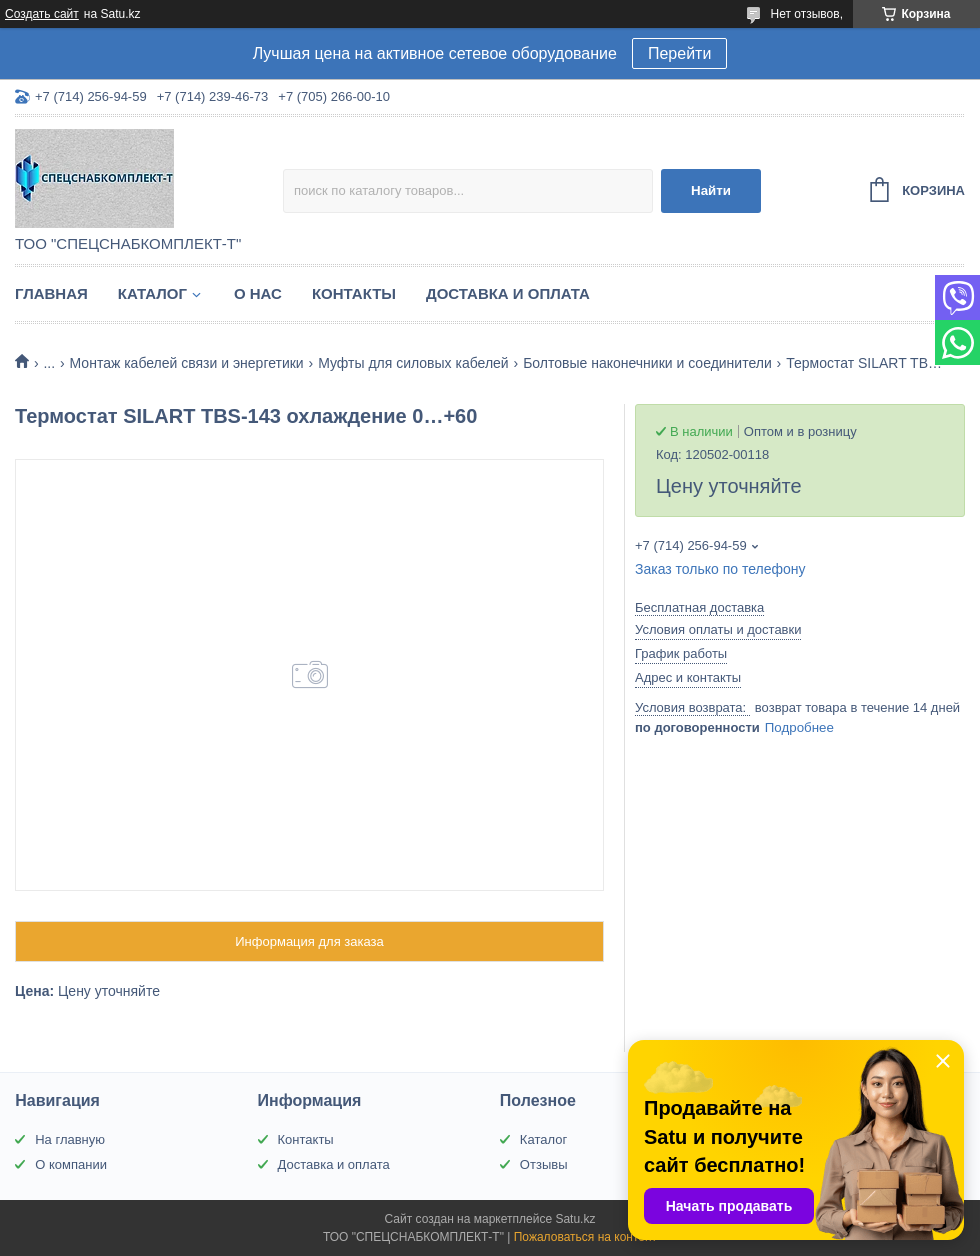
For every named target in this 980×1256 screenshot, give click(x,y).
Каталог (152, 293)
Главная (51, 293)
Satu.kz (575, 1219)
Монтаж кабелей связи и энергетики (187, 363)
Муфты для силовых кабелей (413, 363)
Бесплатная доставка (699, 607)
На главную (70, 1139)
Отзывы (544, 1164)
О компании (71, 1164)
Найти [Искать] (711, 190)
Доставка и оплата (508, 293)
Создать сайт (42, 14)
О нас (258, 293)
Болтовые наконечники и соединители (647, 363)
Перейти (679, 53)
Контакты (354, 293)
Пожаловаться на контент (585, 1237)
